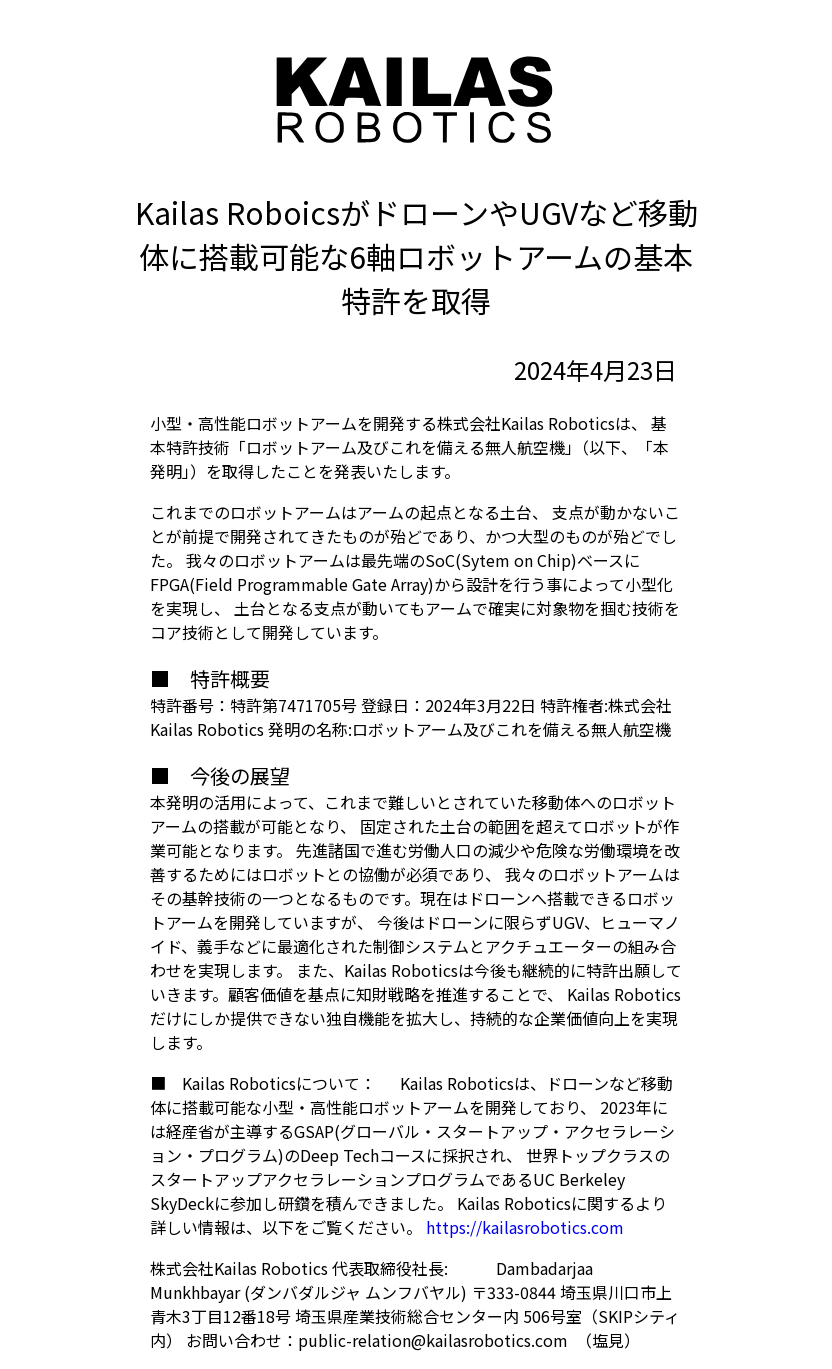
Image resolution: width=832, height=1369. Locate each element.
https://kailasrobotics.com (525, 1227)
